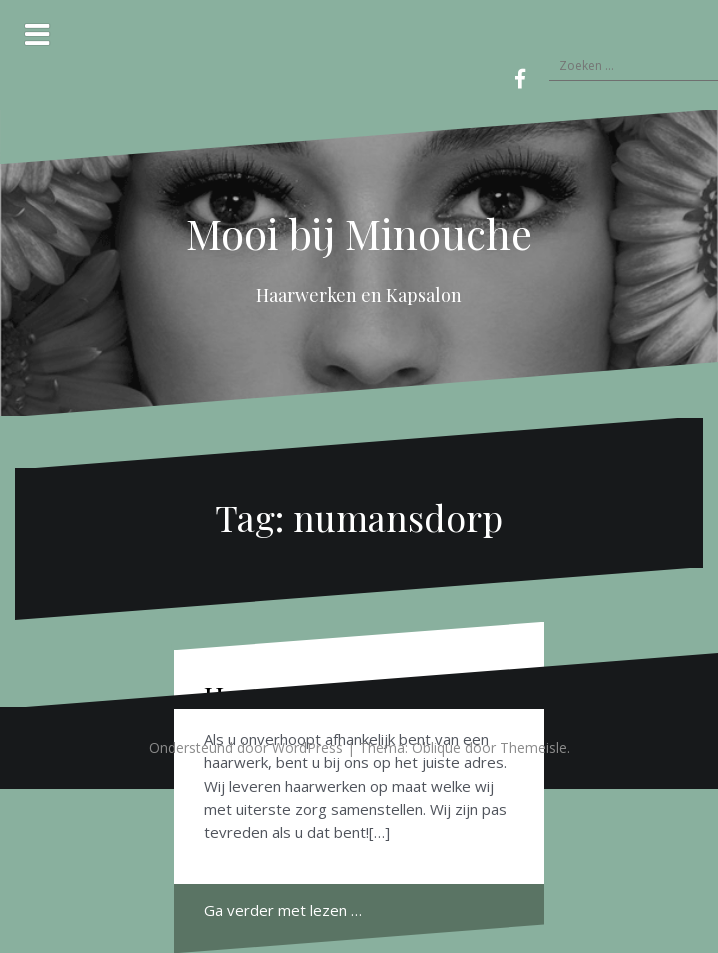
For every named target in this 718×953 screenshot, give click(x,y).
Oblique (436, 747)
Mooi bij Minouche (359, 233)
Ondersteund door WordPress (246, 747)
